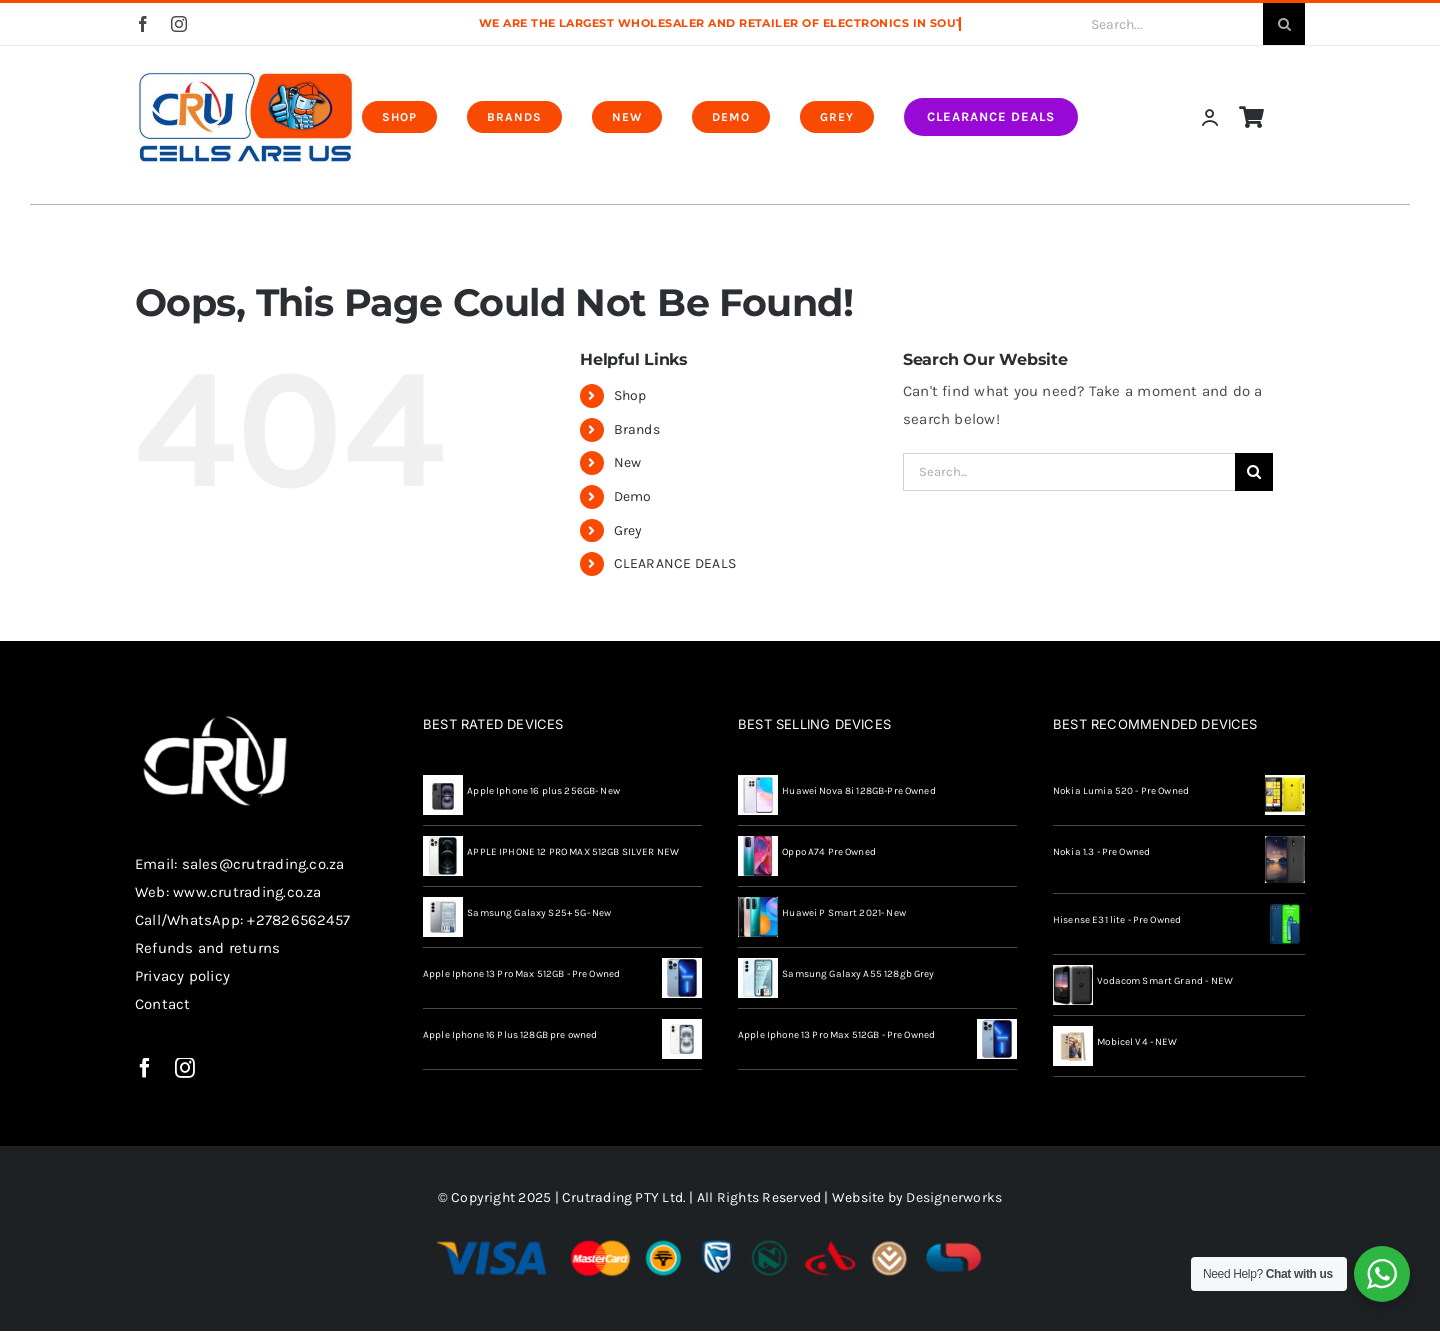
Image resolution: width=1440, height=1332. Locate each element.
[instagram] (179, 24)
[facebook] (143, 24)
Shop (630, 395)
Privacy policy (182, 976)
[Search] (1284, 24)
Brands (637, 429)
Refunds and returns (207, 948)
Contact (163, 1004)
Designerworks (954, 1197)
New (628, 462)
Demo (633, 496)
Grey (628, 530)
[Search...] (1155, 24)
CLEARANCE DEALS (675, 563)
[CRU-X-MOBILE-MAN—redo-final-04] (245, 73)
